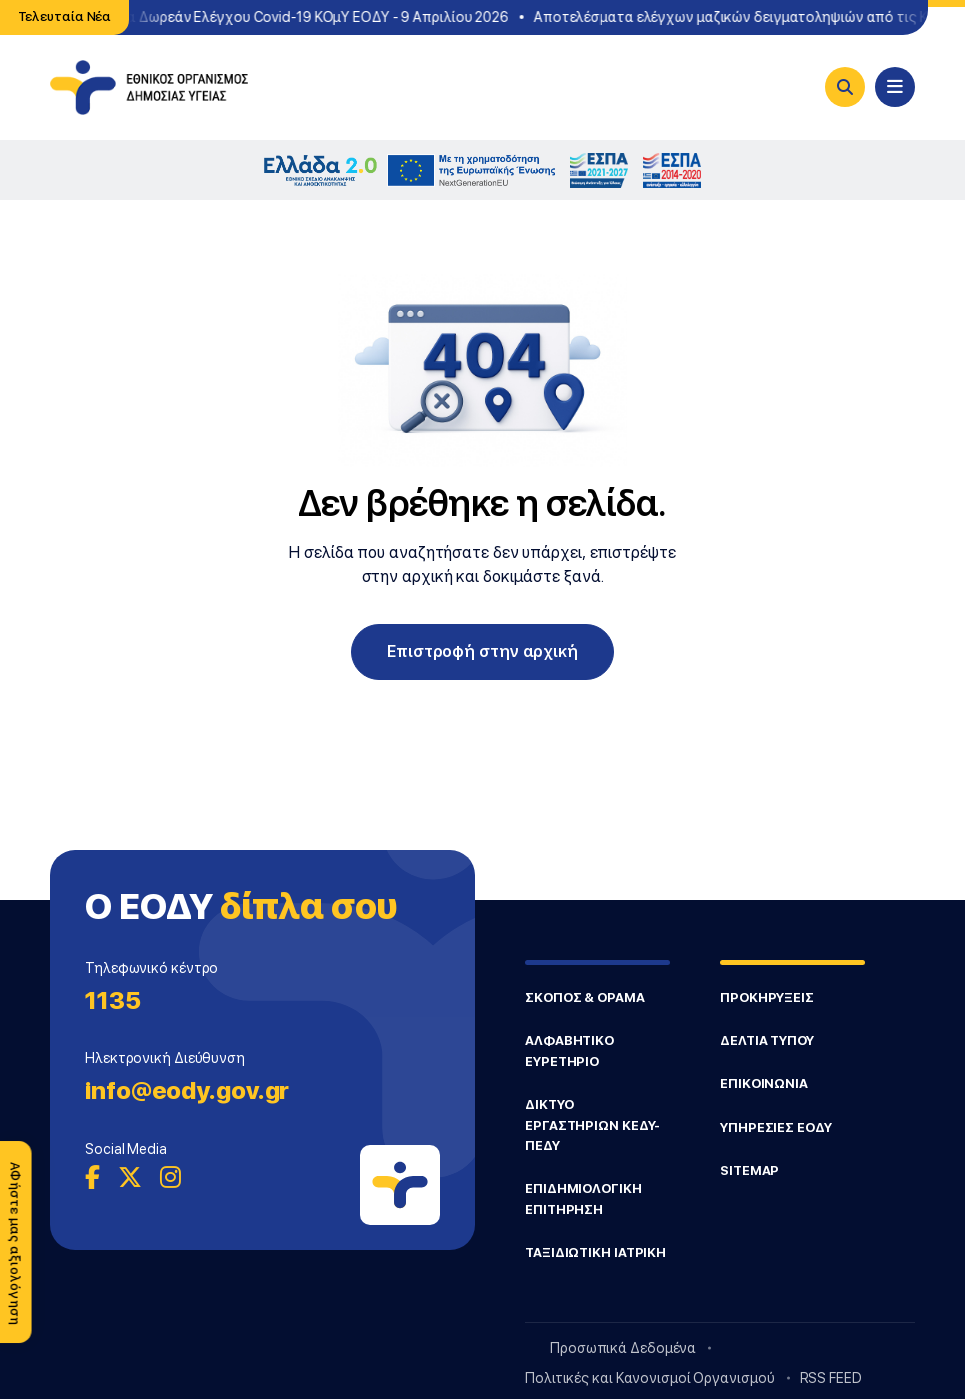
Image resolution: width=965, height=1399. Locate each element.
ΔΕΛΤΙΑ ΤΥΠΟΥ (767, 1040)
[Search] (845, 87)
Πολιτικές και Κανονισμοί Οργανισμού (650, 1378)
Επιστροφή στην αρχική (482, 651)
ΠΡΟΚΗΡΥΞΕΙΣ (767, 997)
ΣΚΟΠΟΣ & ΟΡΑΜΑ (585, 997)
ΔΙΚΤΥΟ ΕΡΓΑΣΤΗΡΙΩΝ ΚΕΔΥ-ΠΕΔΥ (592, 1125)
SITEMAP (749, 1170)
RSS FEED (831, 1378)
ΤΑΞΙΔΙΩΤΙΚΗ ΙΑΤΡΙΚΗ (595, 1252)
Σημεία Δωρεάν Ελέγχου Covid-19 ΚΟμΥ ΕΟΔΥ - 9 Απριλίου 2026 (302, 17)
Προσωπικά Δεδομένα (623, 1348)
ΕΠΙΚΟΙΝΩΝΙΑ (764, 1083)
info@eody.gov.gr (187, 1090)
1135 (113, 1000)
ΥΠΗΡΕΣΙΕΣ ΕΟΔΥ (776, 1127)
